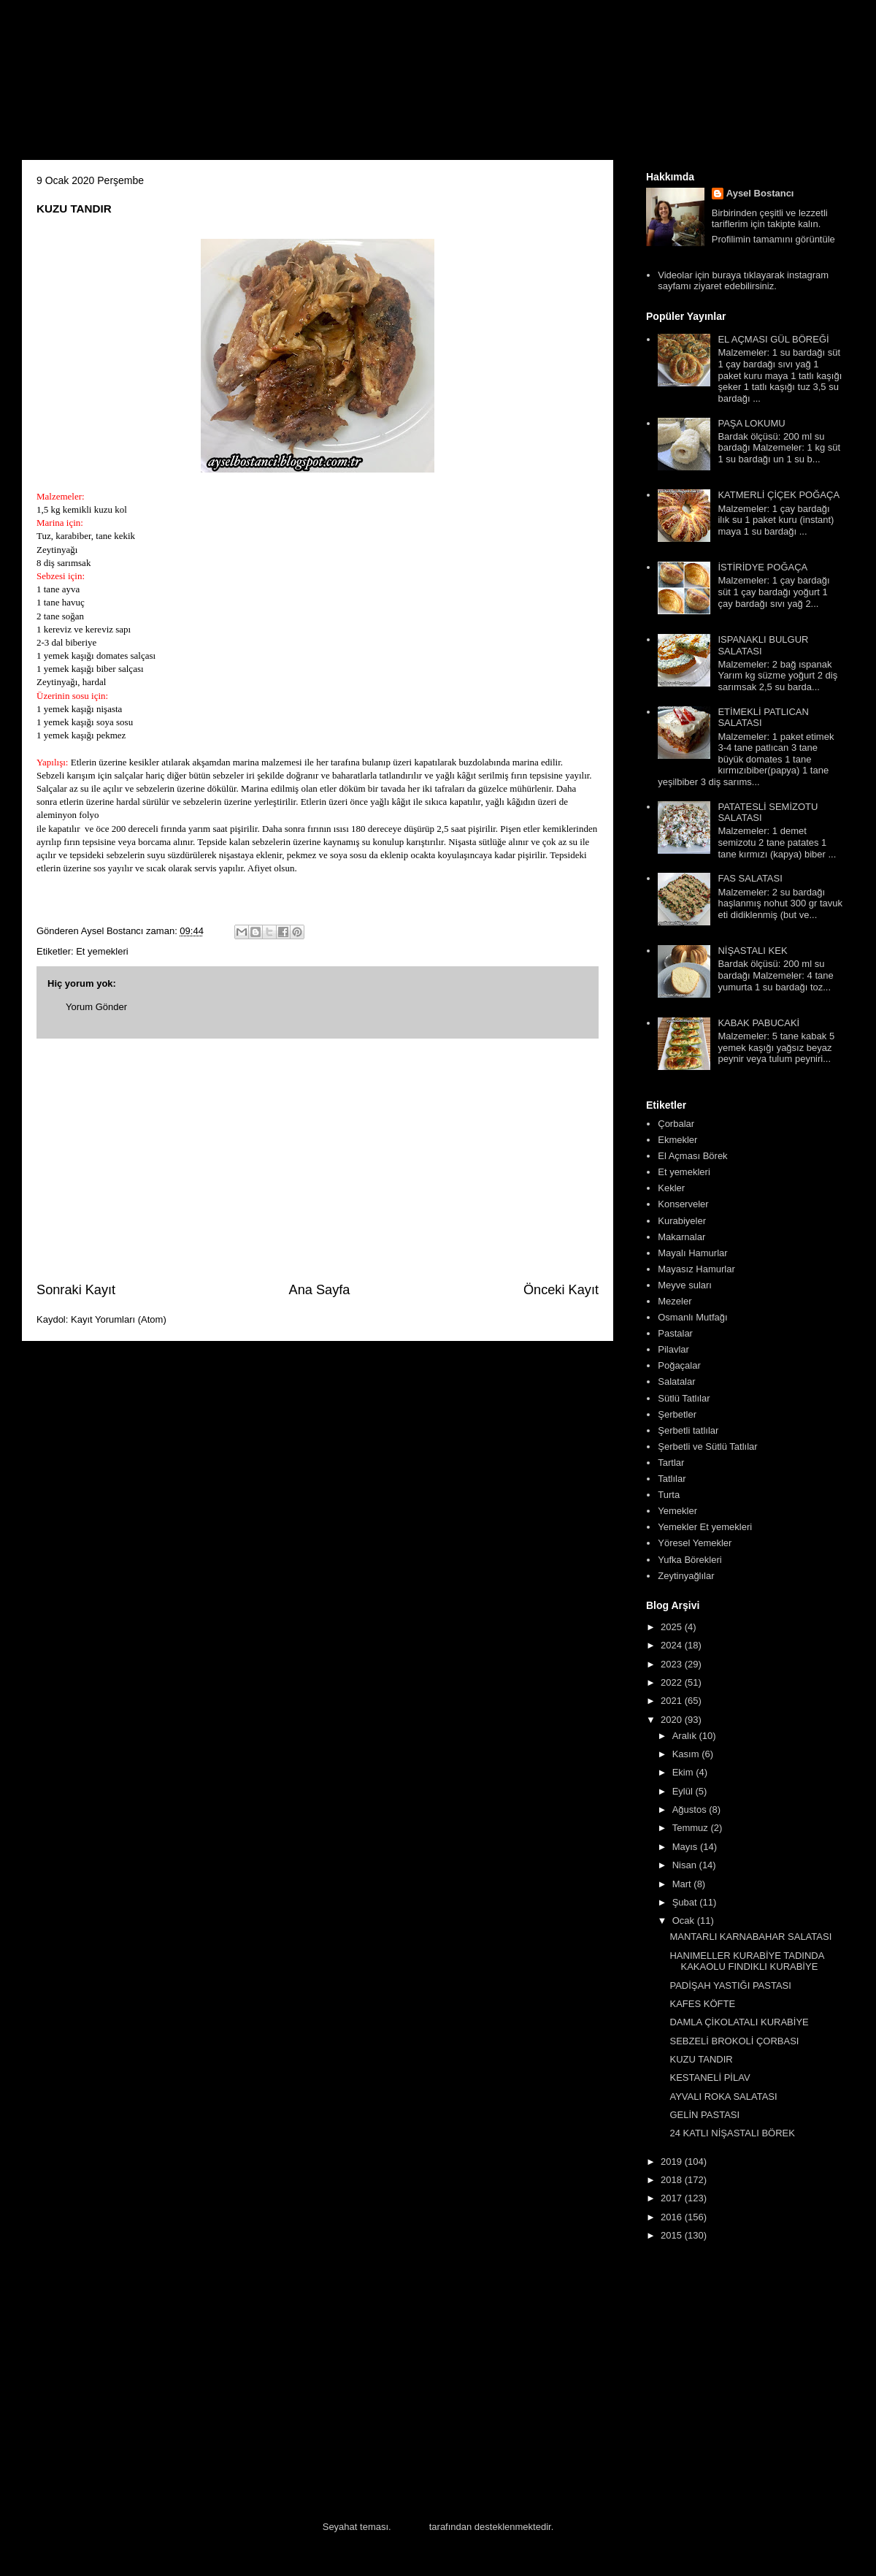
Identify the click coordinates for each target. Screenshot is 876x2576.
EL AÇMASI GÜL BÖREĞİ (773, 339)
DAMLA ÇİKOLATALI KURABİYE (738, 2022)
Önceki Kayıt (561, 1290)
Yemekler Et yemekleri (705, 1526)
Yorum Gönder (96, 1006)
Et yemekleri (102, 951)
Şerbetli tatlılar (688, 1430)
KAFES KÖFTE (702, 2003)
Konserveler (683, 1204)
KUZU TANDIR (700, 2059)
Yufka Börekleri (689, 1559)
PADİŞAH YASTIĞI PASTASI (730, 1985)
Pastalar (675, 1333)
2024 (673, 1645)
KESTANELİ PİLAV (709, 2077)
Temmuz (691, 1827)
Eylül (684, 1791)
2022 (673, 1682)
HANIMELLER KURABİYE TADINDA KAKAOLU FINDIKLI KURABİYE (746, 1961)
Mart (683, 1884)
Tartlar (671, 1462)
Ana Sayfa (319, 1290)
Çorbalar (676, 1123)
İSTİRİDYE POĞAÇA (762, 567)
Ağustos (691, 1809)
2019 (673, 2161)
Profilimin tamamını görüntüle (773, 239)
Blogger (409, 2526)
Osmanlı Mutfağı (692, 1317)
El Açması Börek (692, 1155)
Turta (669, 1494)
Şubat (686, 1902)
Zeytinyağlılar (686, 1575)
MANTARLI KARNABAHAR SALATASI (750, 1936)
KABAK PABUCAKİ (758, 1022)
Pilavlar (673, 1349)
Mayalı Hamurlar (692, 1252)
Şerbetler (677, 1414)
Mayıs (686, 1846)
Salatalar (676, 1381)
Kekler (671, 1187)
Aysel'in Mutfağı (183, 85)
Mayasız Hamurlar (696, 1269)
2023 (673, 1664)
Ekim (684, 1772)
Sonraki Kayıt (75, 1290)
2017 (673, 2198)
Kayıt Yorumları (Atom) (118, 1319)
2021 (673, 1700)
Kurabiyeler (682, 1220)
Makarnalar (681, 1236)
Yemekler (677, 1510)
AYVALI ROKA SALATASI (723, 2096)
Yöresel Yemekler (694, 1542)
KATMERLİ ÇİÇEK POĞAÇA (779, 494)
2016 (673, 2217)
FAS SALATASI (750, 878)
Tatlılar (671, 1478)
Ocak (684, 1920)
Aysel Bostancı (760, 193)
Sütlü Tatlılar (684, 1398)
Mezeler (674, 1301)
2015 (673, 2235)
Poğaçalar (679, 1365)
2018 (673, 2179)
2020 (673, 1719)
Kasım (687, 1753)
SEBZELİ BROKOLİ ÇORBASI (734, 2041)
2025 (673, 1626)
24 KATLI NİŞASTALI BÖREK (731, 2133)
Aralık (685, 1735)
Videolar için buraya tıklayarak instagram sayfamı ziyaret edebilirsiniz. (743, 281)
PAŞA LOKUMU (751, 423)
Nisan (685, 1865)
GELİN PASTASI (704, 2114)
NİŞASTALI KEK (752, 950)
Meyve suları (685, 1285)
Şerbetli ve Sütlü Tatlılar (707, 1446)
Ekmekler (677, 1139)
